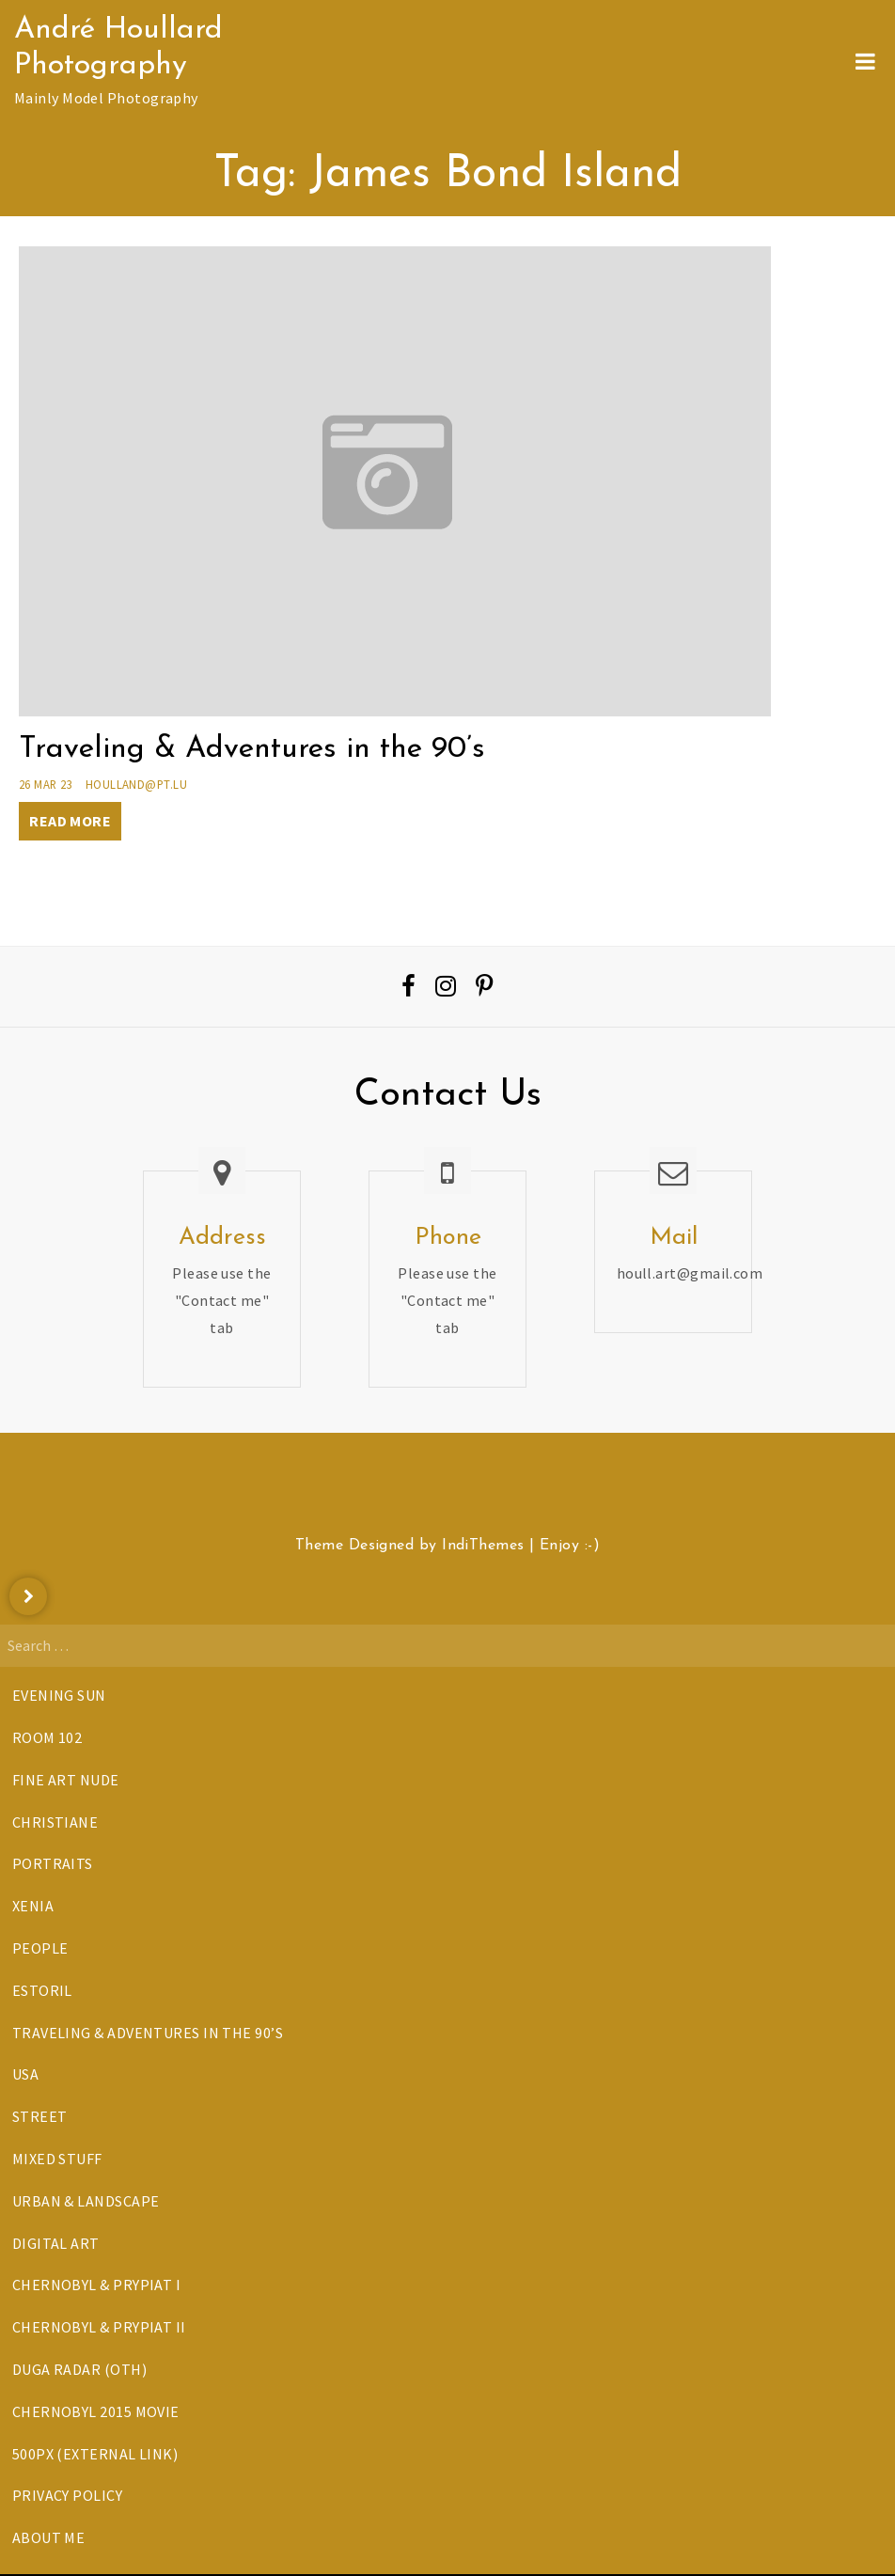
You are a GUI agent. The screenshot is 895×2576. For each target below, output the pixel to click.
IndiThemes (483, 1545)
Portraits (52, 1863)
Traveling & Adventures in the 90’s (252, 749)
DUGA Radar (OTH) (79, 2369)
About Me (49, 2537)
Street (40, 2116)
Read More (70, 820)
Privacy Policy (67, 2495)
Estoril (42, 1990)
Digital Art (56, 2243)
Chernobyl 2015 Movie (96, 2411)
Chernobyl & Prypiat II (99, 2326)
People (40, 1948)
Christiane (55, 1822)
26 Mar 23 (45, 784)
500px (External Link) (95, 2453)
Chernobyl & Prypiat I (96, 2284)
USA (25, 2074)
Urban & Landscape (86, 2200)
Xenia (33, 1905)
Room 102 (47, 1737)
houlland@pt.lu (136, 784)
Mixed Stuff (57, 2158)
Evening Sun (59, 1695)
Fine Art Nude (65, 1779)
